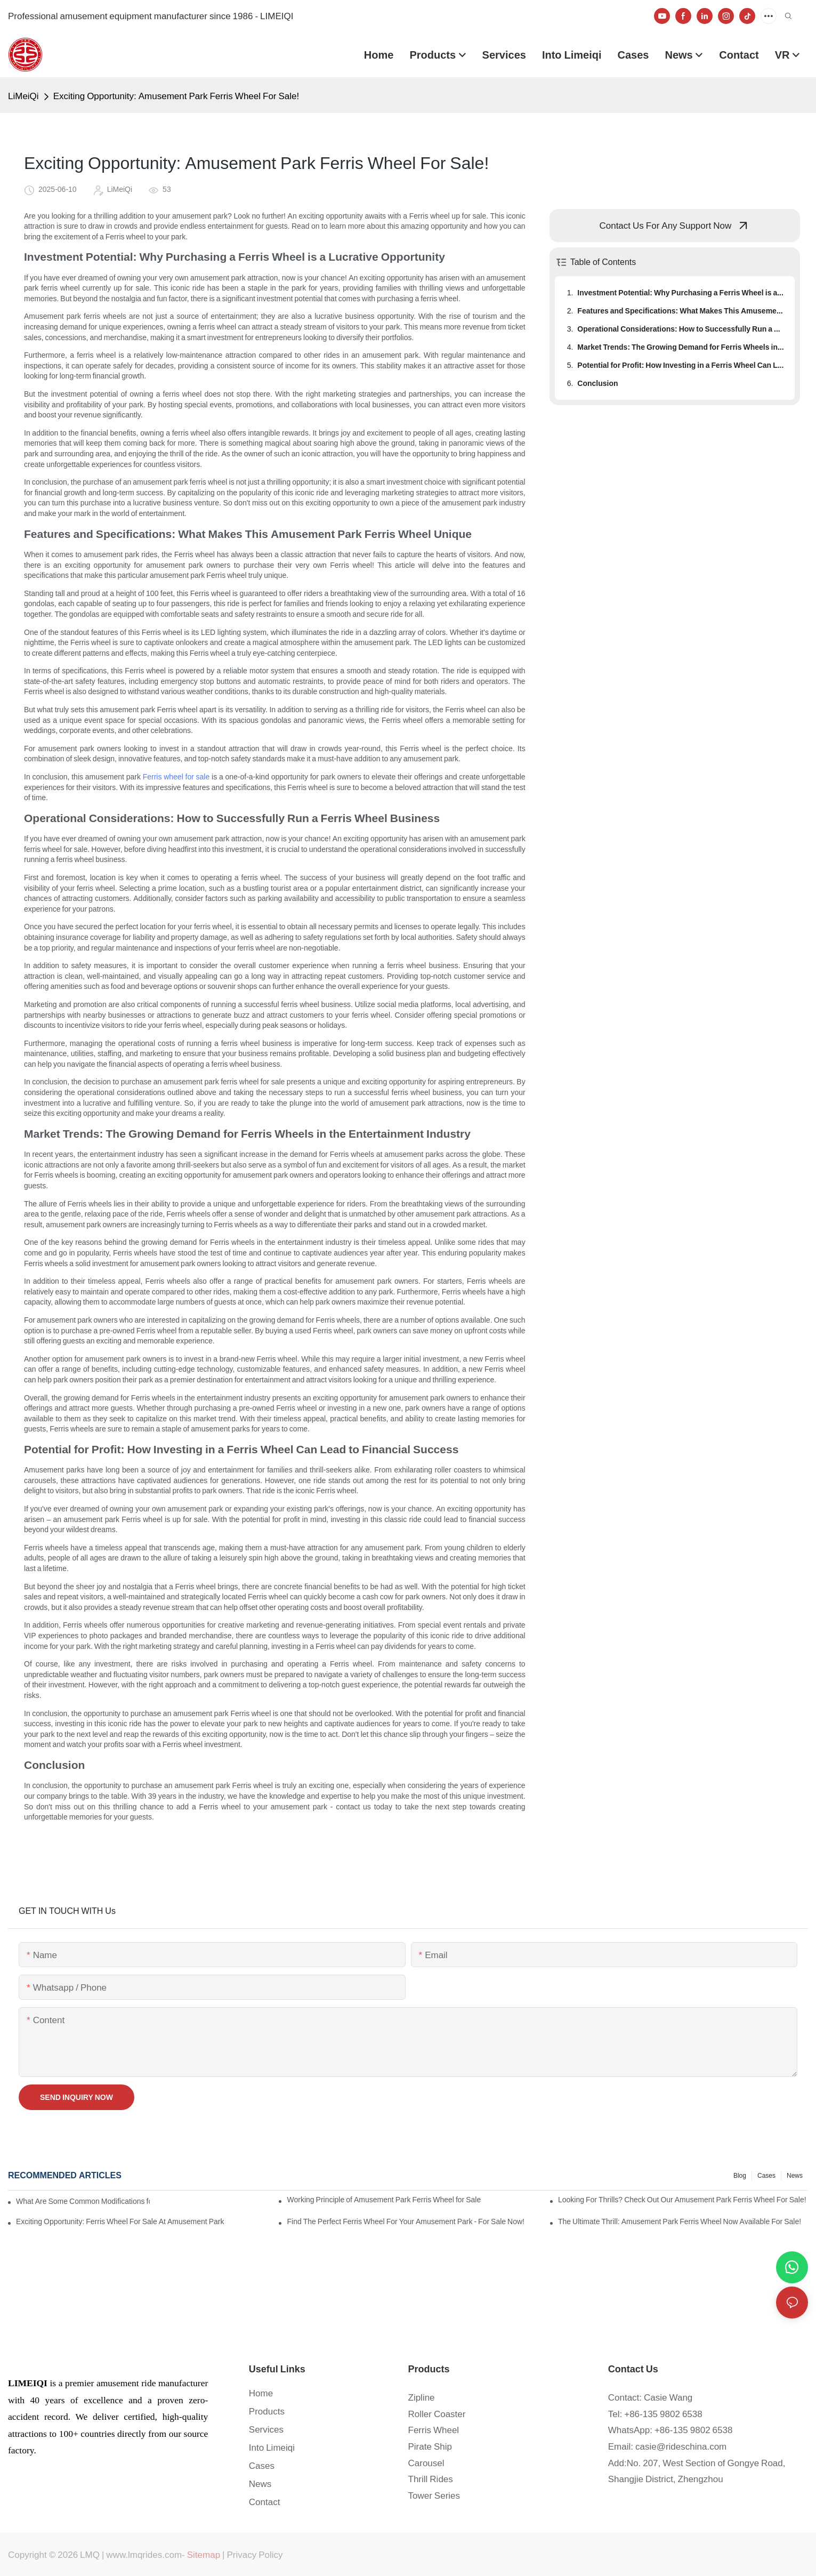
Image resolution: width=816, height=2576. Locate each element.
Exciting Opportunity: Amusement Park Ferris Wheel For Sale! (176, 96)
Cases (766, 2175)
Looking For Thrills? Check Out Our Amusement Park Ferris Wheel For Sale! (682, 2199)
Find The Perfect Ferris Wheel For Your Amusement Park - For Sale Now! (405, 2221)
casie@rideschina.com (680, 2446)
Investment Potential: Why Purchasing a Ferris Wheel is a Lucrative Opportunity (681, 292)
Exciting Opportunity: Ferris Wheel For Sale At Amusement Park (120, 2221)
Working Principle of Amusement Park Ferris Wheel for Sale (384, 2199)
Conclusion (597, 383)
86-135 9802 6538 (665, 2414)
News (795, 2175)
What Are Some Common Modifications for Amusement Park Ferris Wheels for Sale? (83, 2201)
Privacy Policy (255, 2554)
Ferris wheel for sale (176, 776)
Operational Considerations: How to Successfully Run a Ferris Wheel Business (681, 329)
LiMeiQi (23, 96)
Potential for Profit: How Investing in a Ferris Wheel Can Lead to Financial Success (681, 365)
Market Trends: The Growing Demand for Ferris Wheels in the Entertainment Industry (681, 347)
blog (739, 2175)
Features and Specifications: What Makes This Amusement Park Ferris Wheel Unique (681, 311)
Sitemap (203, 2554)
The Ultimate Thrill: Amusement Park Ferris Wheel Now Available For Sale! (679, 2221)
